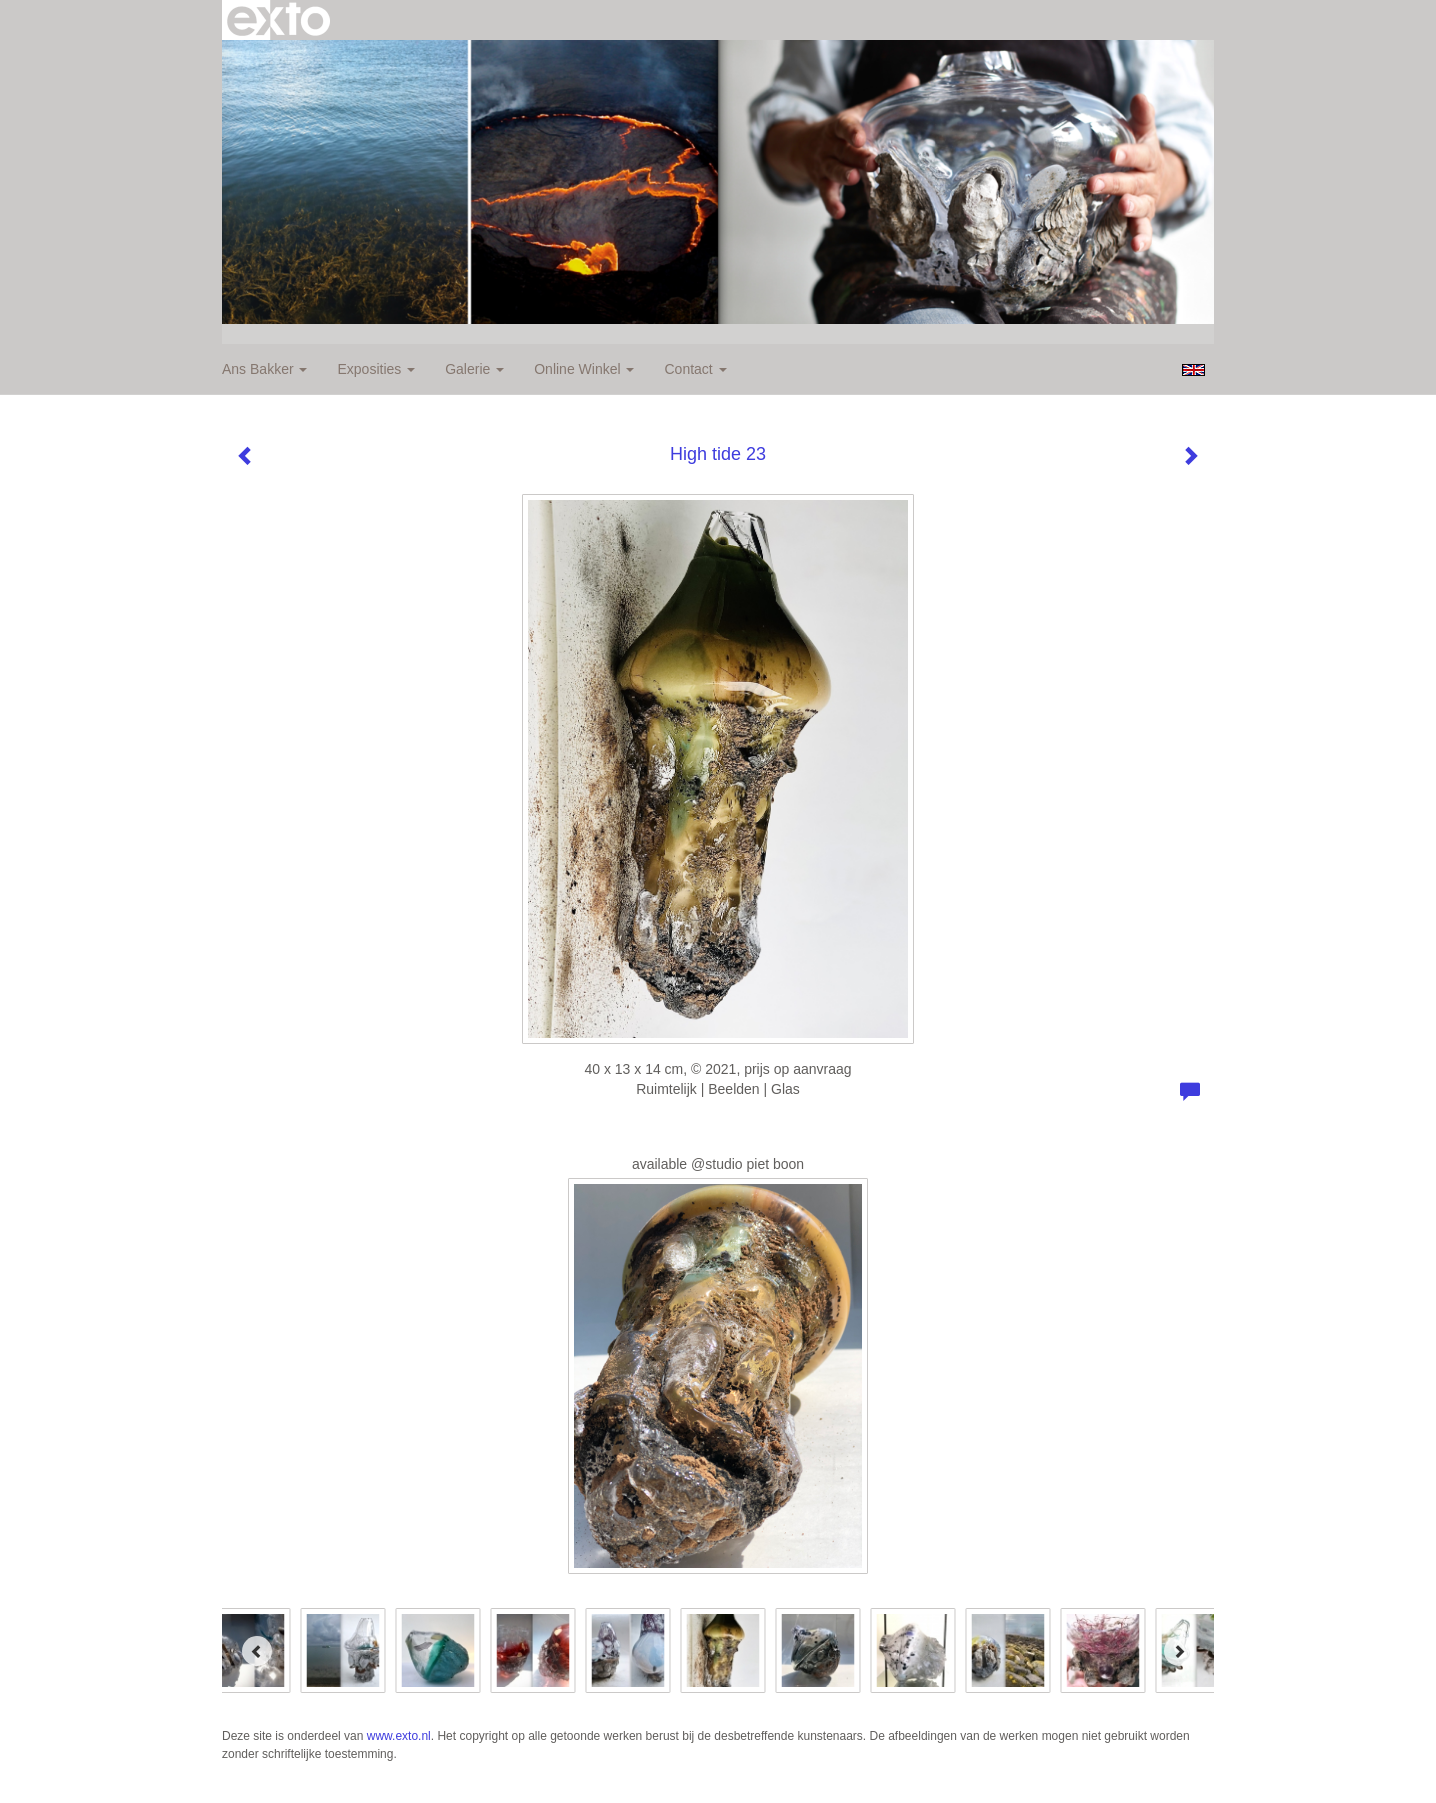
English (1193, 370)
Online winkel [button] (584, 369)
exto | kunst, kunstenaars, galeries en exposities (278, 20)
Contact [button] (695, 369)
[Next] (1179, 1651)
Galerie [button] (474, 369)
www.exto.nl (399, 1736)
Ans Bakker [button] (264, 369)
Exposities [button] (376, 369)
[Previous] (257, 1651)
